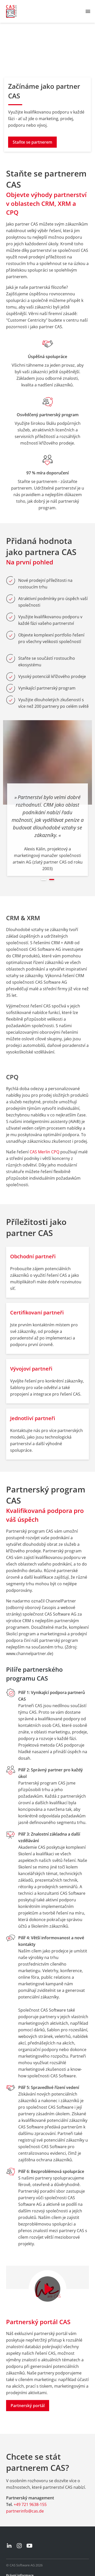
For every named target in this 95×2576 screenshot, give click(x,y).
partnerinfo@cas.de (25, 2511)
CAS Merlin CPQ (44, 1152)
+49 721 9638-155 (30, 2504)
